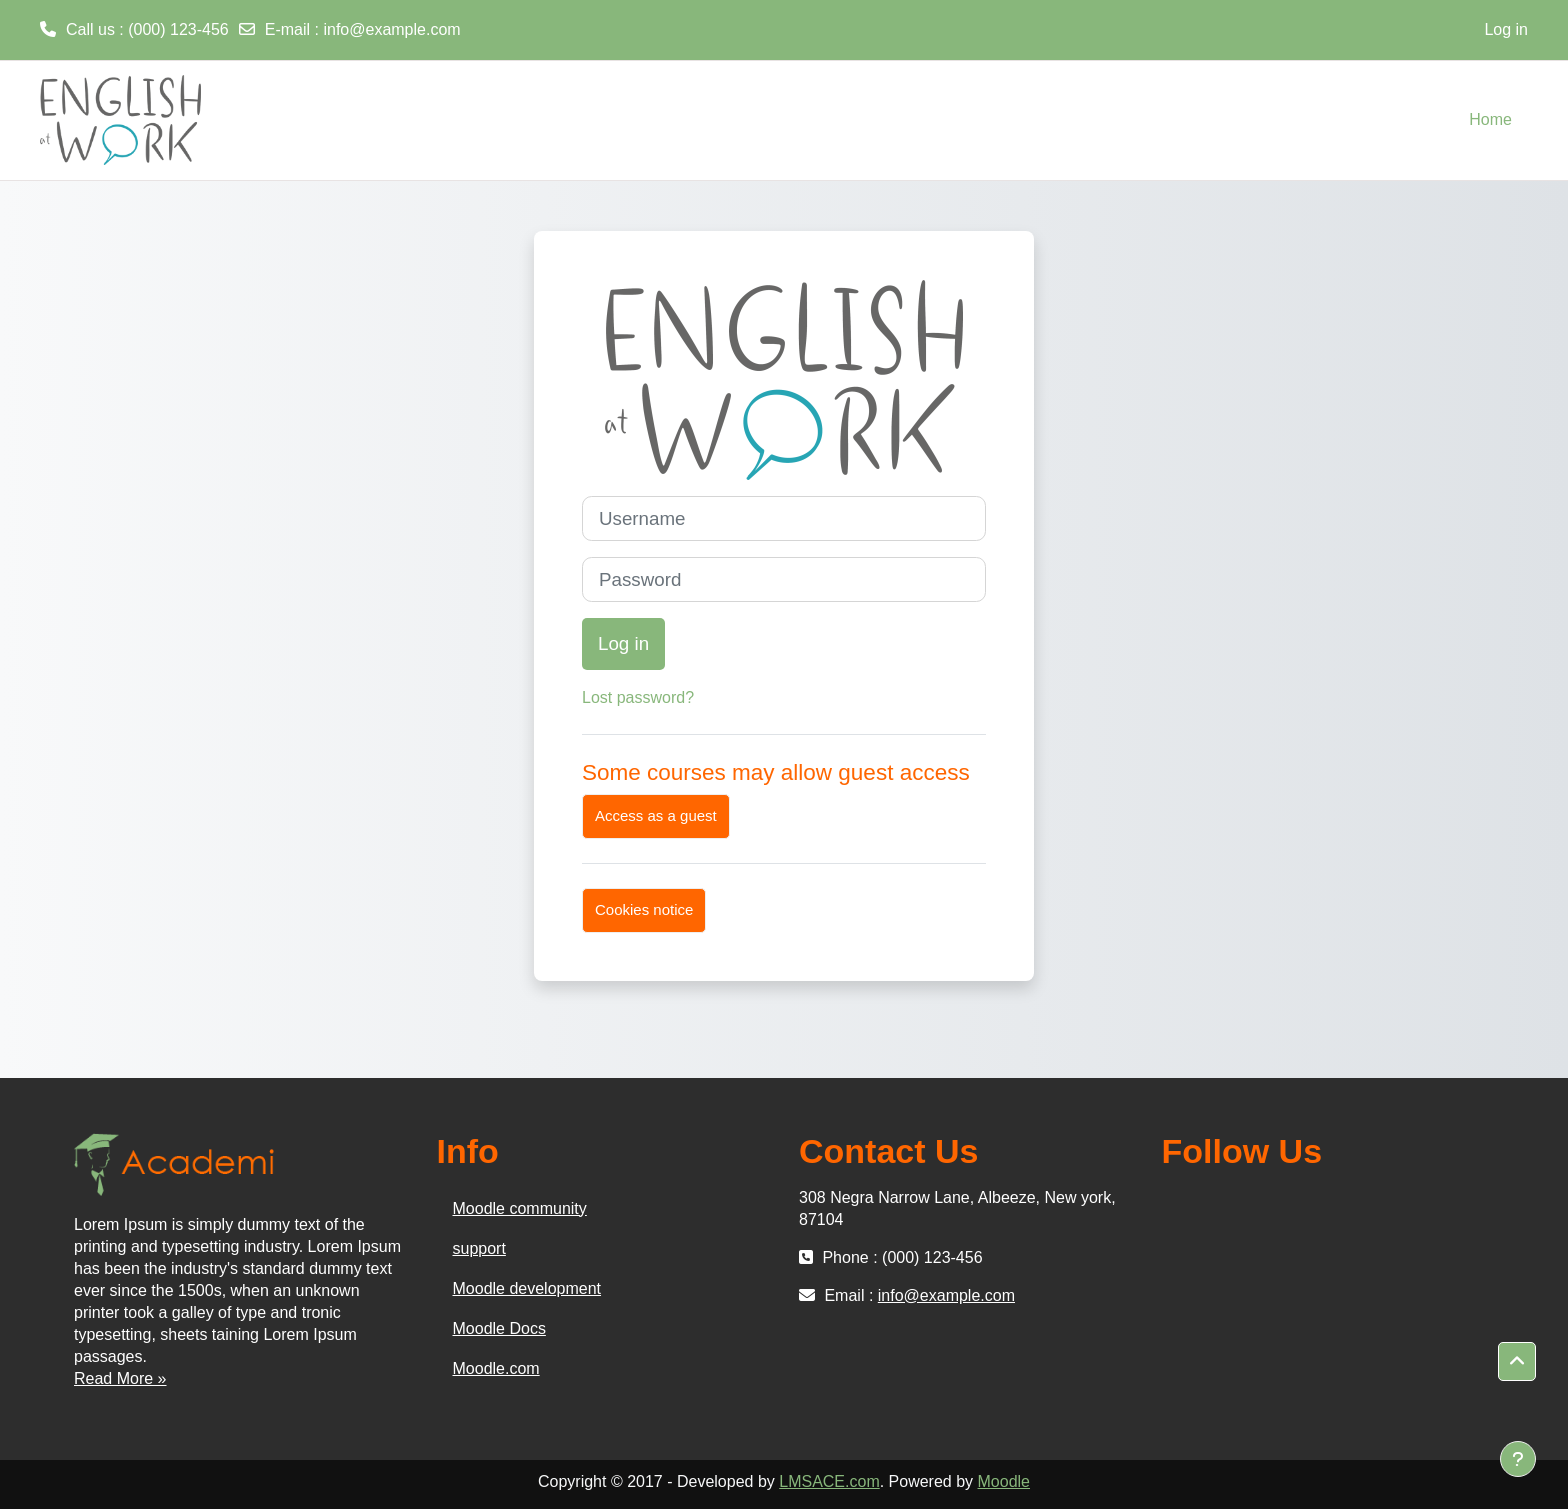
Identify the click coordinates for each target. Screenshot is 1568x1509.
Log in (1506, 29)
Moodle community (520, 1208)
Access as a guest (656, 815)
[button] (1517, 1362)
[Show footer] (1518, 1459)
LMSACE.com (829, 1481)
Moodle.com (496, 1368)
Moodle (1004, 1481)
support (479, 1248)
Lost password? (638, 697)
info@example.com (391, 29)
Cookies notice (644, 909)
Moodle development (527, 1288)
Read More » (120, 1378)
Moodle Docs (499, 1328)
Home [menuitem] (1490, 119)
